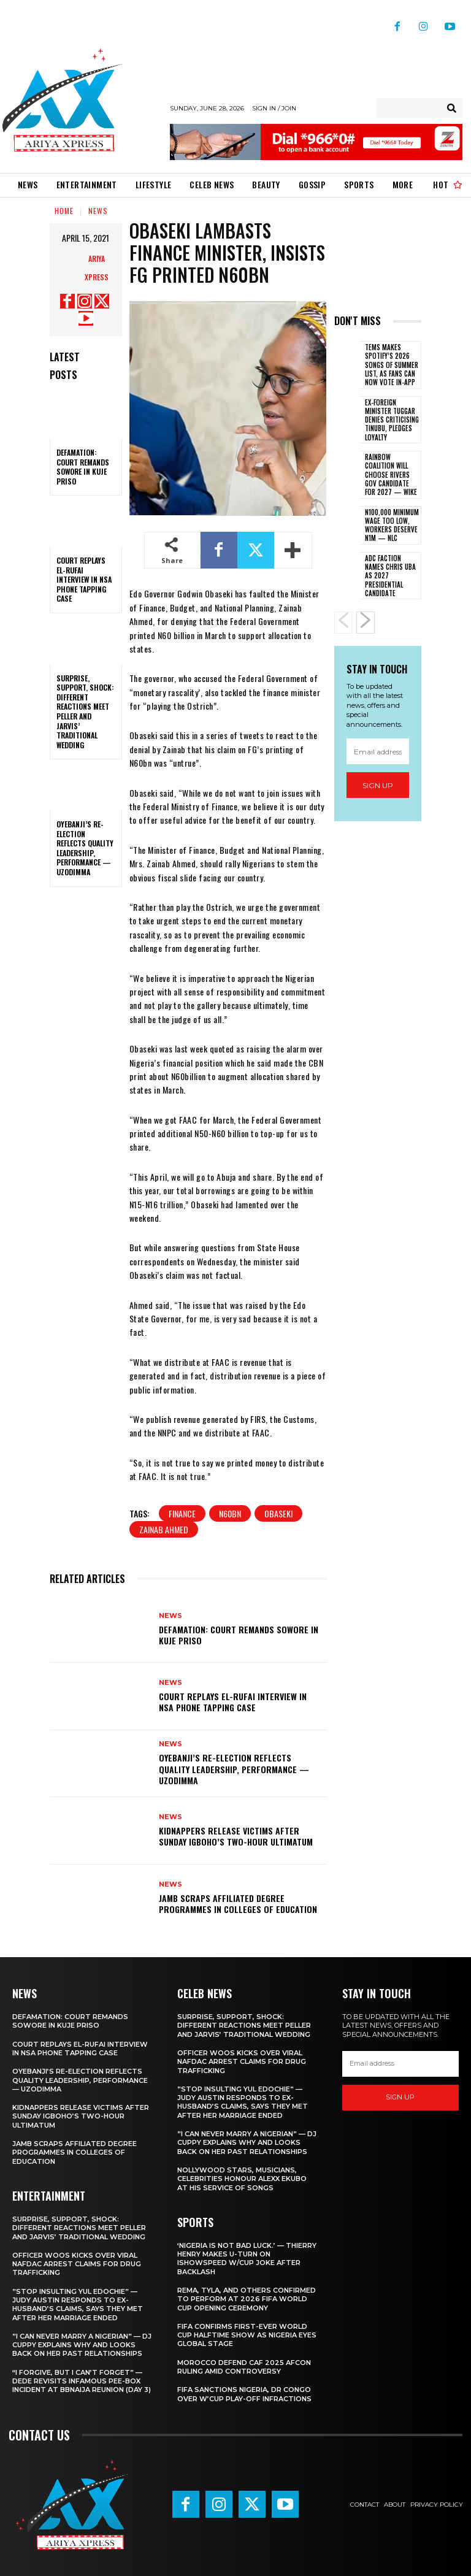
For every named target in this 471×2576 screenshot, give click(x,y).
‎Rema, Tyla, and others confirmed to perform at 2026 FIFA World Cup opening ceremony (246, 2299)
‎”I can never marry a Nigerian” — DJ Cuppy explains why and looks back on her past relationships (81, 2345)
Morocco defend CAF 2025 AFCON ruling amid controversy (244, 2366)
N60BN (230, 1513)
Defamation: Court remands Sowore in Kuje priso (82, 466)
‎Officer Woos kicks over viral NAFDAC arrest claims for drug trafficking (76, 2264)
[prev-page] (343, 622)
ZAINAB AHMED (163, 1529)
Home (64, 210)
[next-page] (365, 622)
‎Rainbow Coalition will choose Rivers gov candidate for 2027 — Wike (391, 474)
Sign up (377, 785)
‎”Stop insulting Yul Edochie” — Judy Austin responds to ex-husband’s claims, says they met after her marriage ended (77, 2304)
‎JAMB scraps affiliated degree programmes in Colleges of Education (238, 1903)
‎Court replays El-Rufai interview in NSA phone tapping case (84, 579)
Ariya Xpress (97, 267)
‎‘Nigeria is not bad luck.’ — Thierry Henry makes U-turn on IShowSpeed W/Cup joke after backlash (246, 2258)
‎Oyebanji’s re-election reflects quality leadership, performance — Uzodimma (84, 848)
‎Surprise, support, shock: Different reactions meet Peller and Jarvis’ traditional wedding (84, 711)
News (98, 210)
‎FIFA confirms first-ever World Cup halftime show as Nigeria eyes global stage (246, 2335)
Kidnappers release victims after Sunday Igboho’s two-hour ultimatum (236, 1836)
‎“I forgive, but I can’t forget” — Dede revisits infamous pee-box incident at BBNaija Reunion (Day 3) (81, 2381)
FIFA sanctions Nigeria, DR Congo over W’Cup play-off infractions (244, 2393)
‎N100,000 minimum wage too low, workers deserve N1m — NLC (392, 525)
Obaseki (278, 1513)
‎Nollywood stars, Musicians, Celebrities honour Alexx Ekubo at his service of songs (242, 2179)
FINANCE (182, 1513)
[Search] (451, 108)
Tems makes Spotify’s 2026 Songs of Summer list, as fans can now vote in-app (391, 364)
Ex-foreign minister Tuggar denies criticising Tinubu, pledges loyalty (392, 419)
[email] (378, 751)
